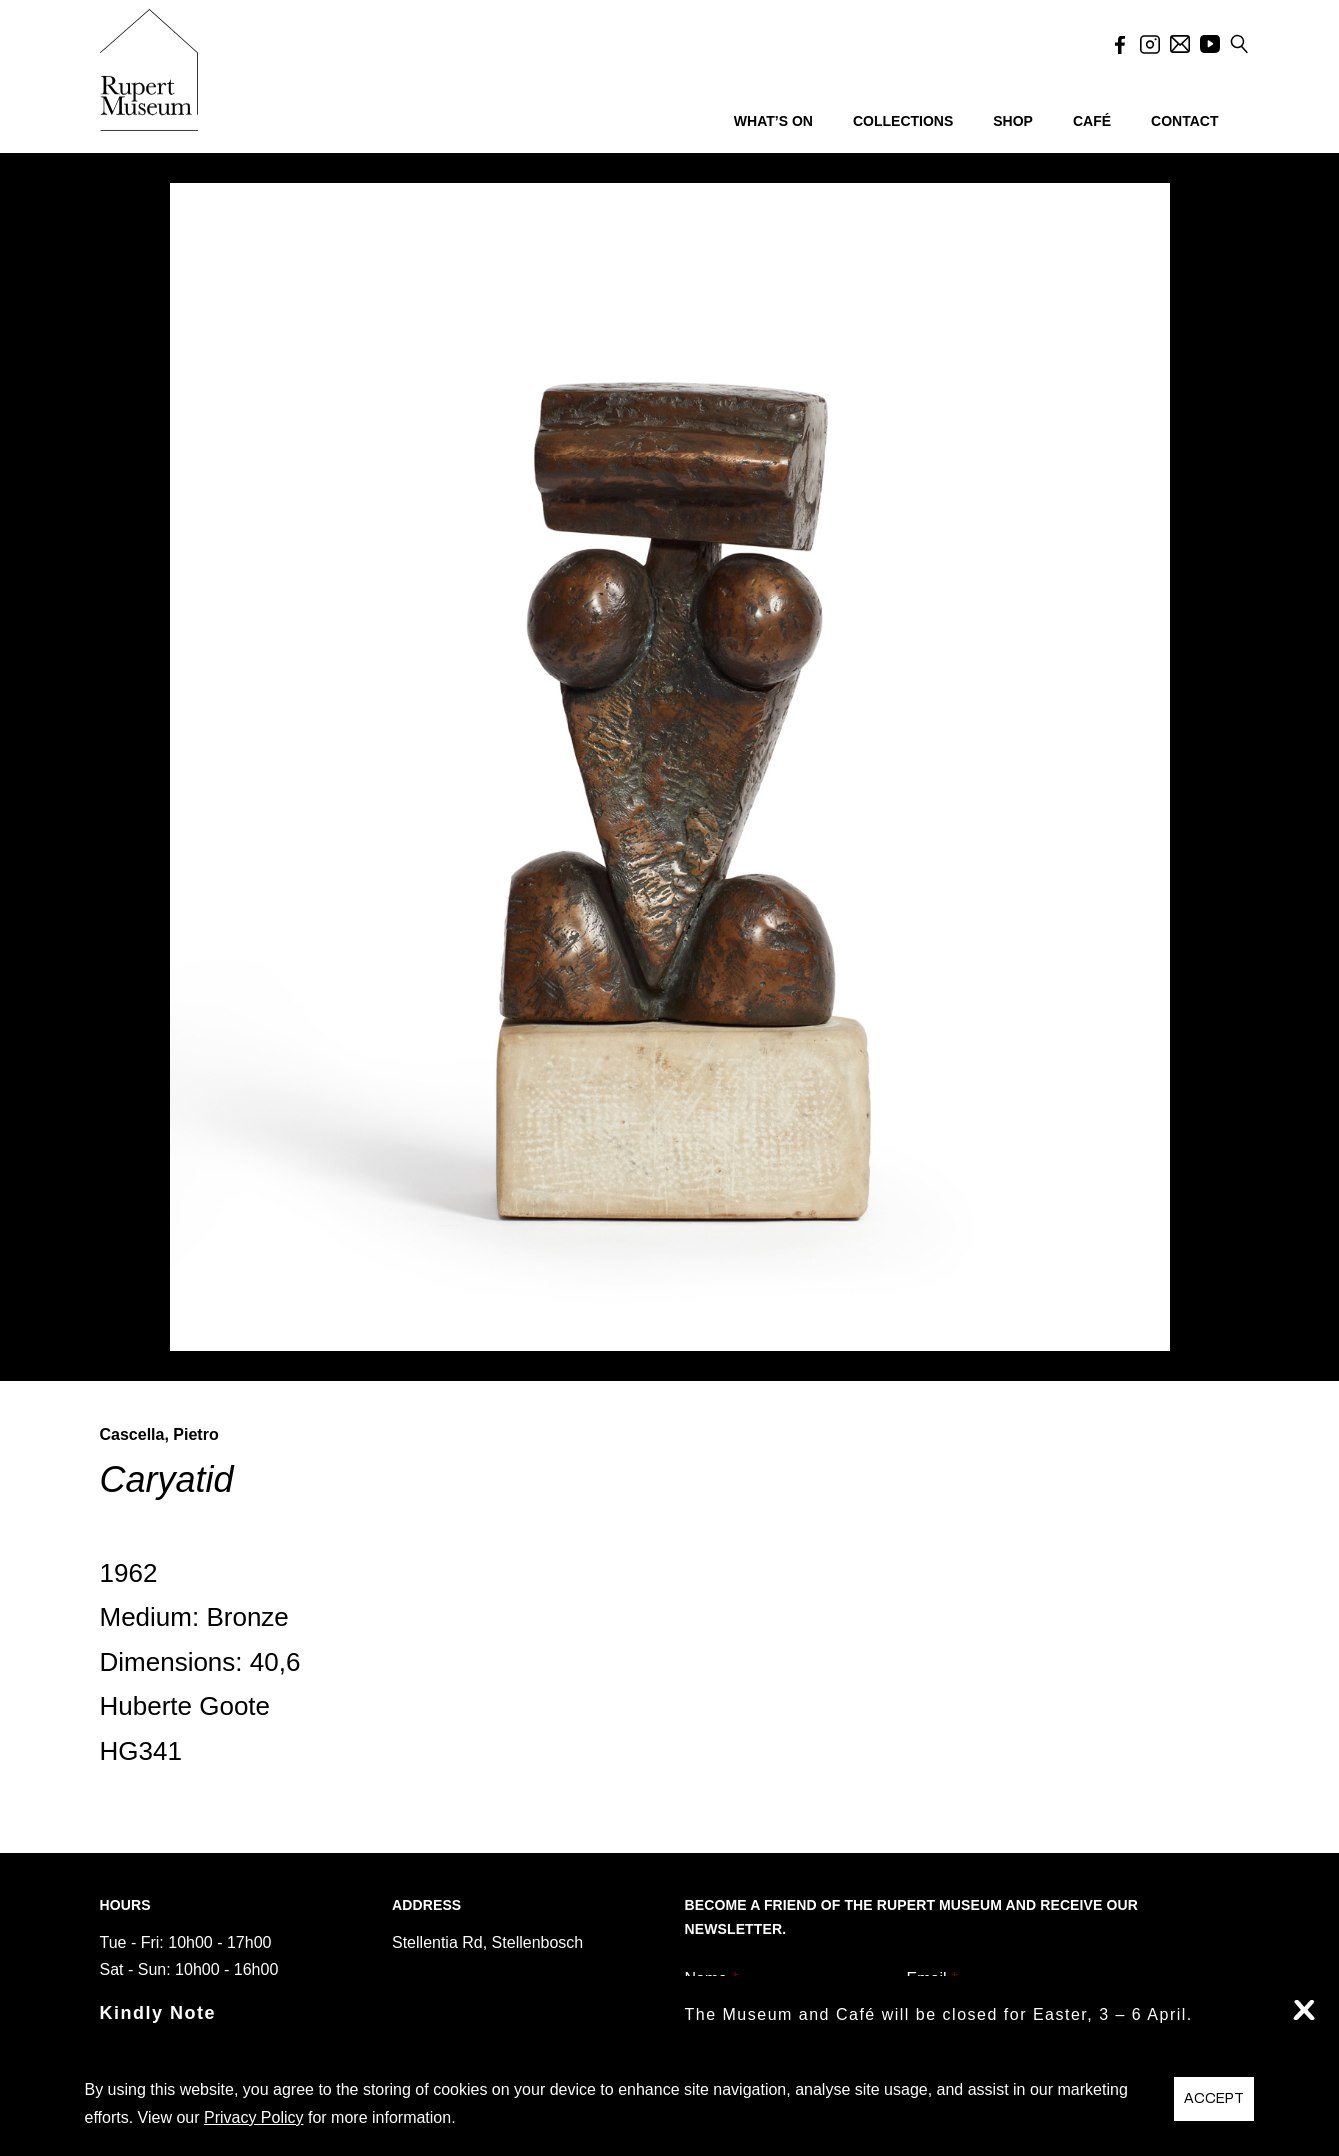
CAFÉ (1092, 121)
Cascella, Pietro (159, 1434)
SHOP (1013, 121)
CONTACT (1184, 121)
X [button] (1304, 2010)
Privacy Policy (254, 2117)
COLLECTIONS (903, 121)
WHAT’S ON (773, 121)
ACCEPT (1214, 2098)
